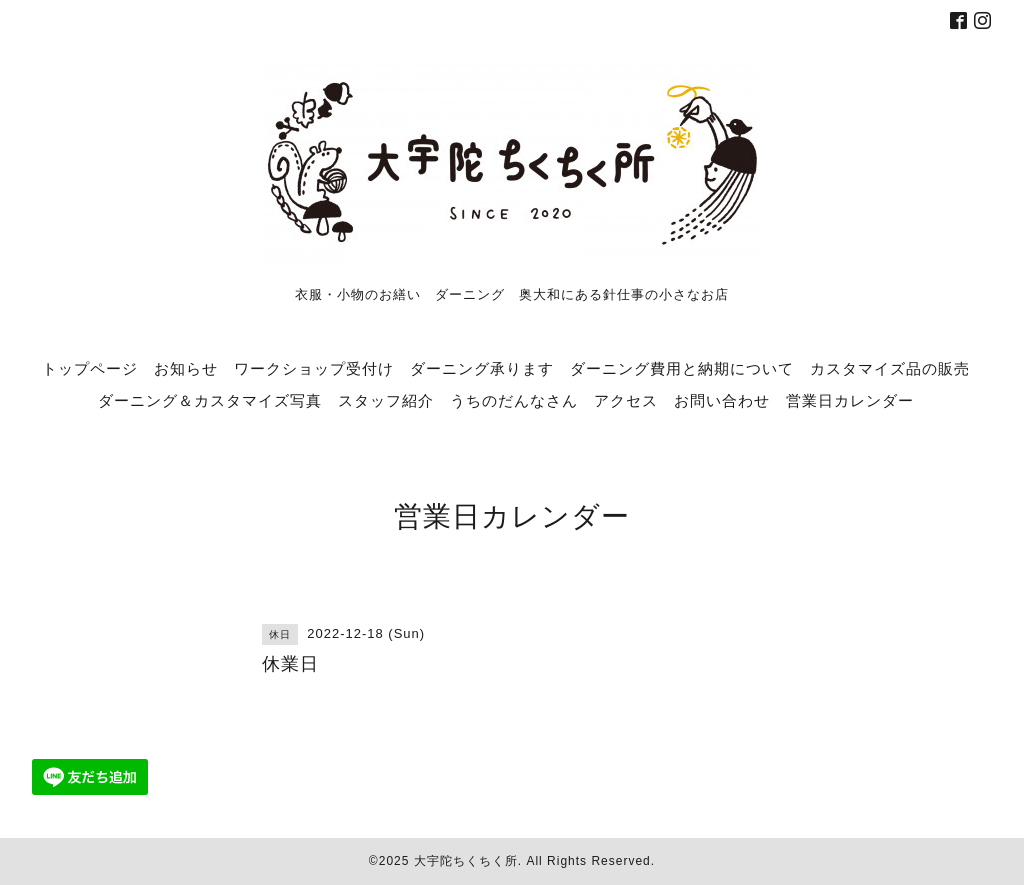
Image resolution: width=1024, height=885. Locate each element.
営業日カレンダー (850, 400)
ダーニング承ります (482, 368)
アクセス (626, 400)
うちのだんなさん (514, 400)
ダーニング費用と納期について (682, 368)
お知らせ (186, 368)
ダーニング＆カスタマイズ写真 (210, 400)
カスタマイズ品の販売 (890, 368)
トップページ (90, 368)
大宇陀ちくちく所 (466, 861)
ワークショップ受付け (314, 368)
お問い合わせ (722, 400)
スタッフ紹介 (386, 400)
